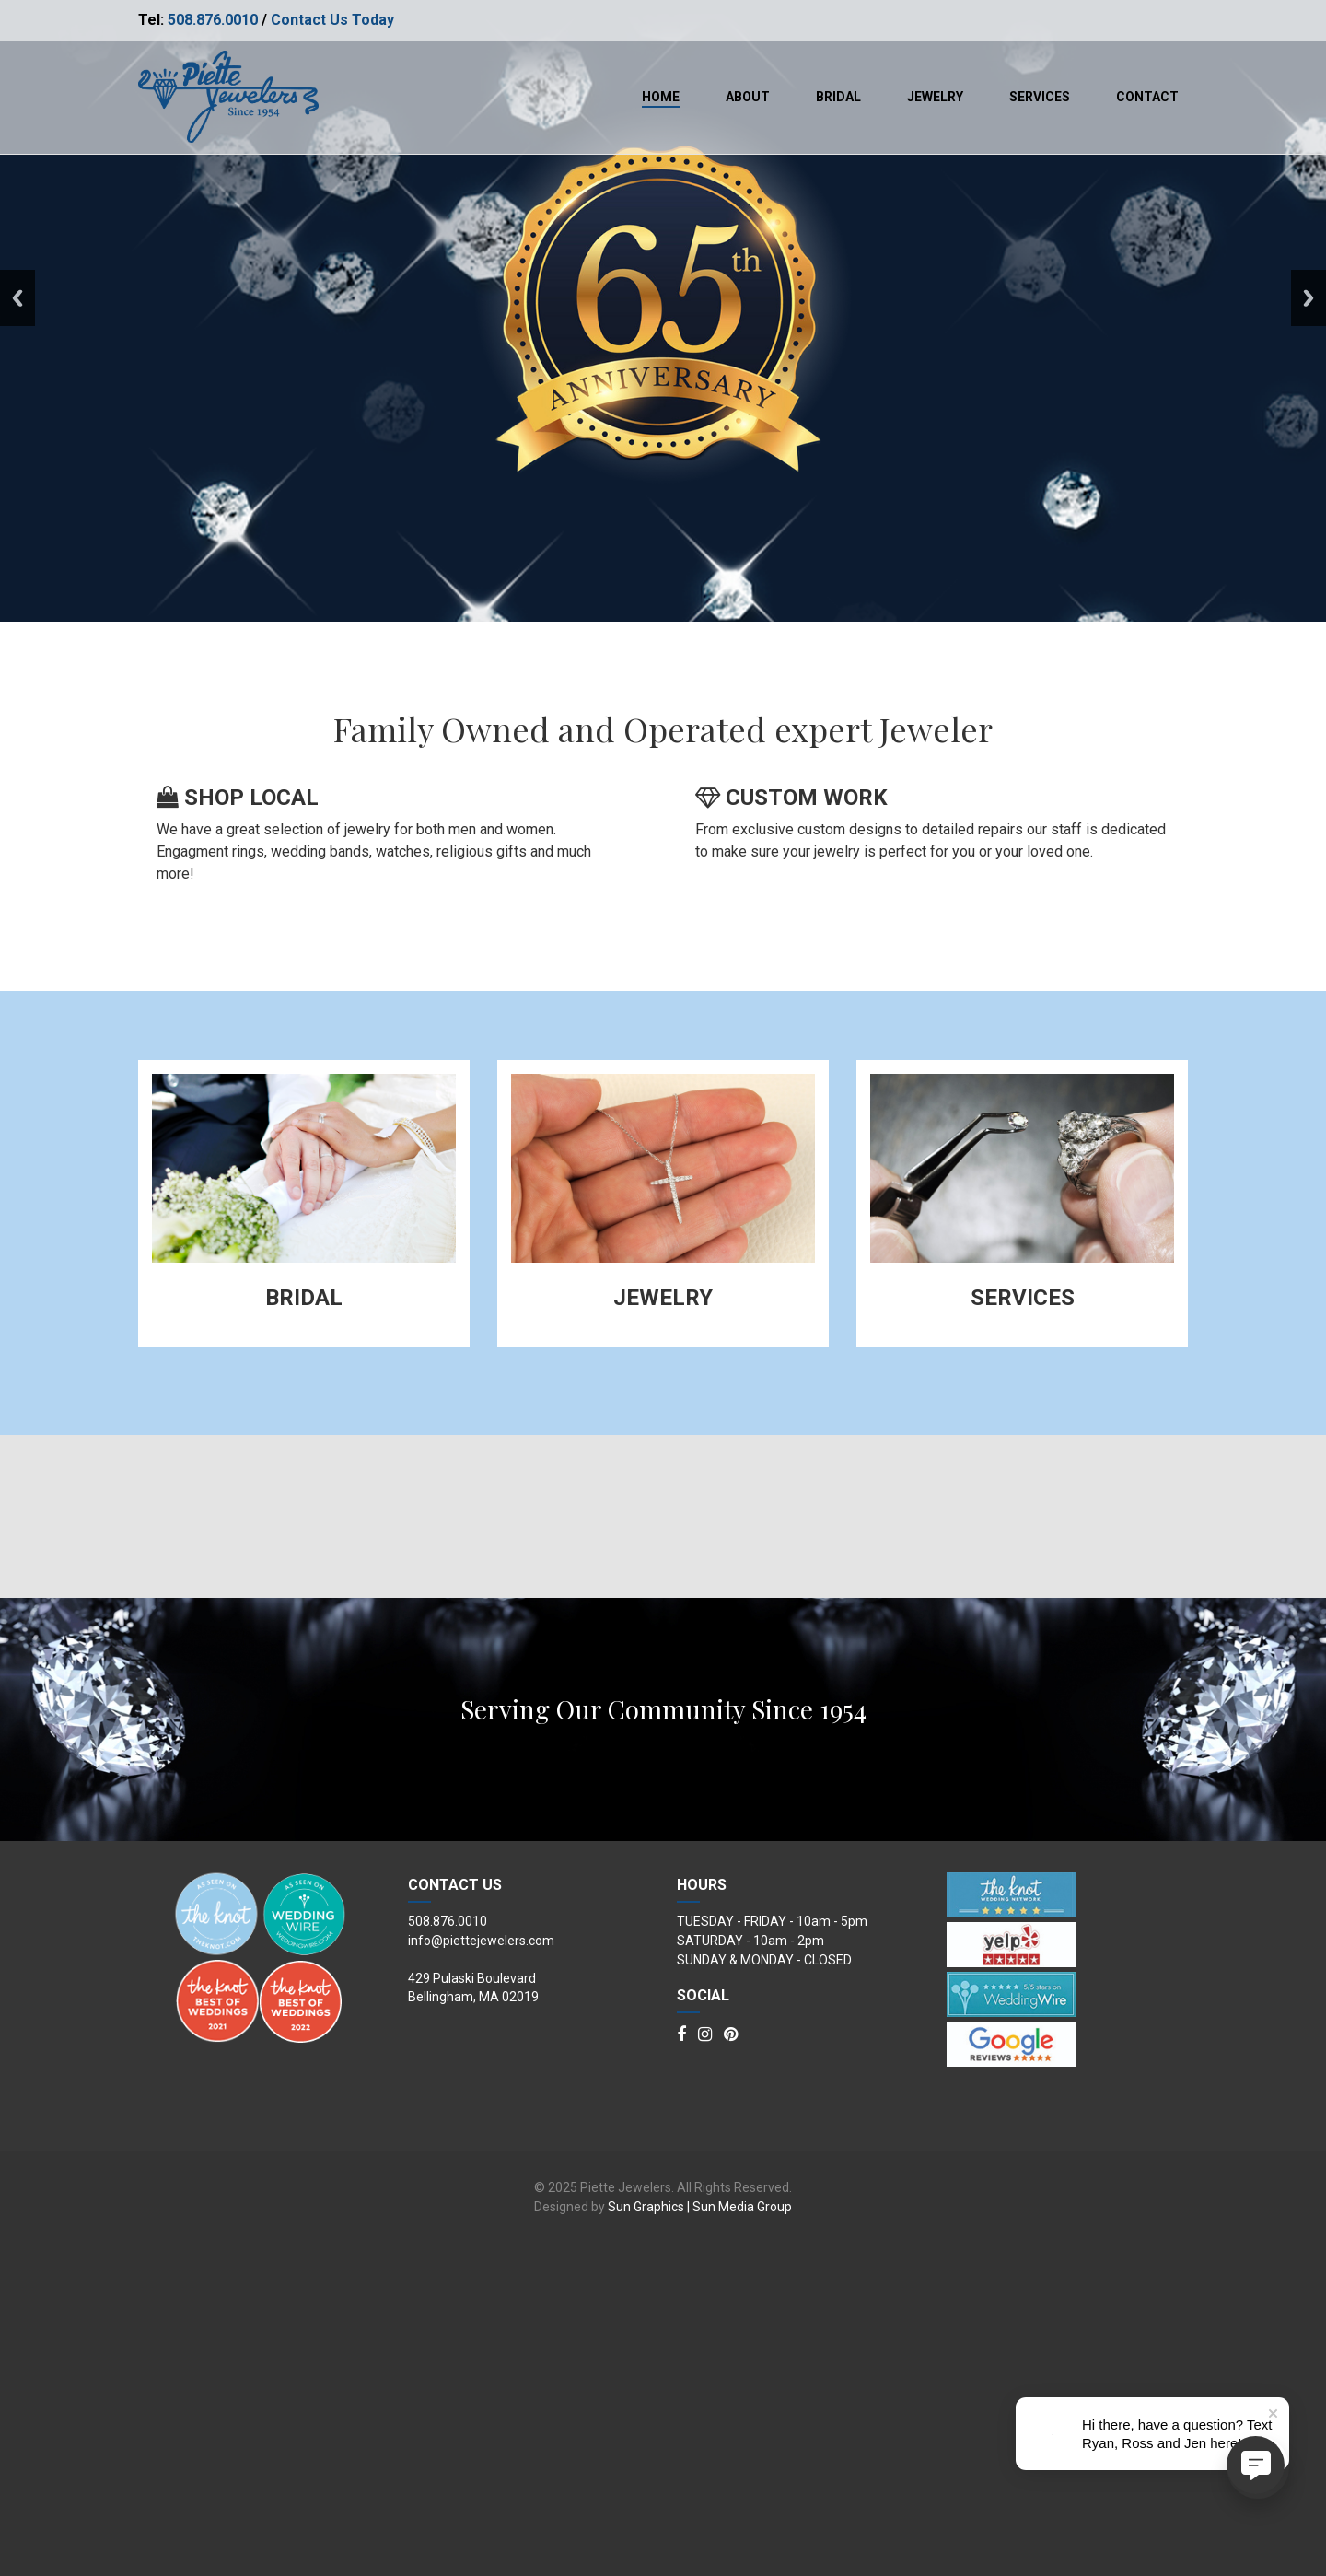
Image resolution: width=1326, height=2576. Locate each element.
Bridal (838, 96)
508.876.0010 (213, 20)
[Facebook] (681, 2367)
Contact (1147, 96)
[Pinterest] (731, 2367)
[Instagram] (705, 2367)
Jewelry (935, 96)
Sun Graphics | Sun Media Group (700, 2538)
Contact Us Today (332, 20)
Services (1039, 96)
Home (661, 96)
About (748, 96)
